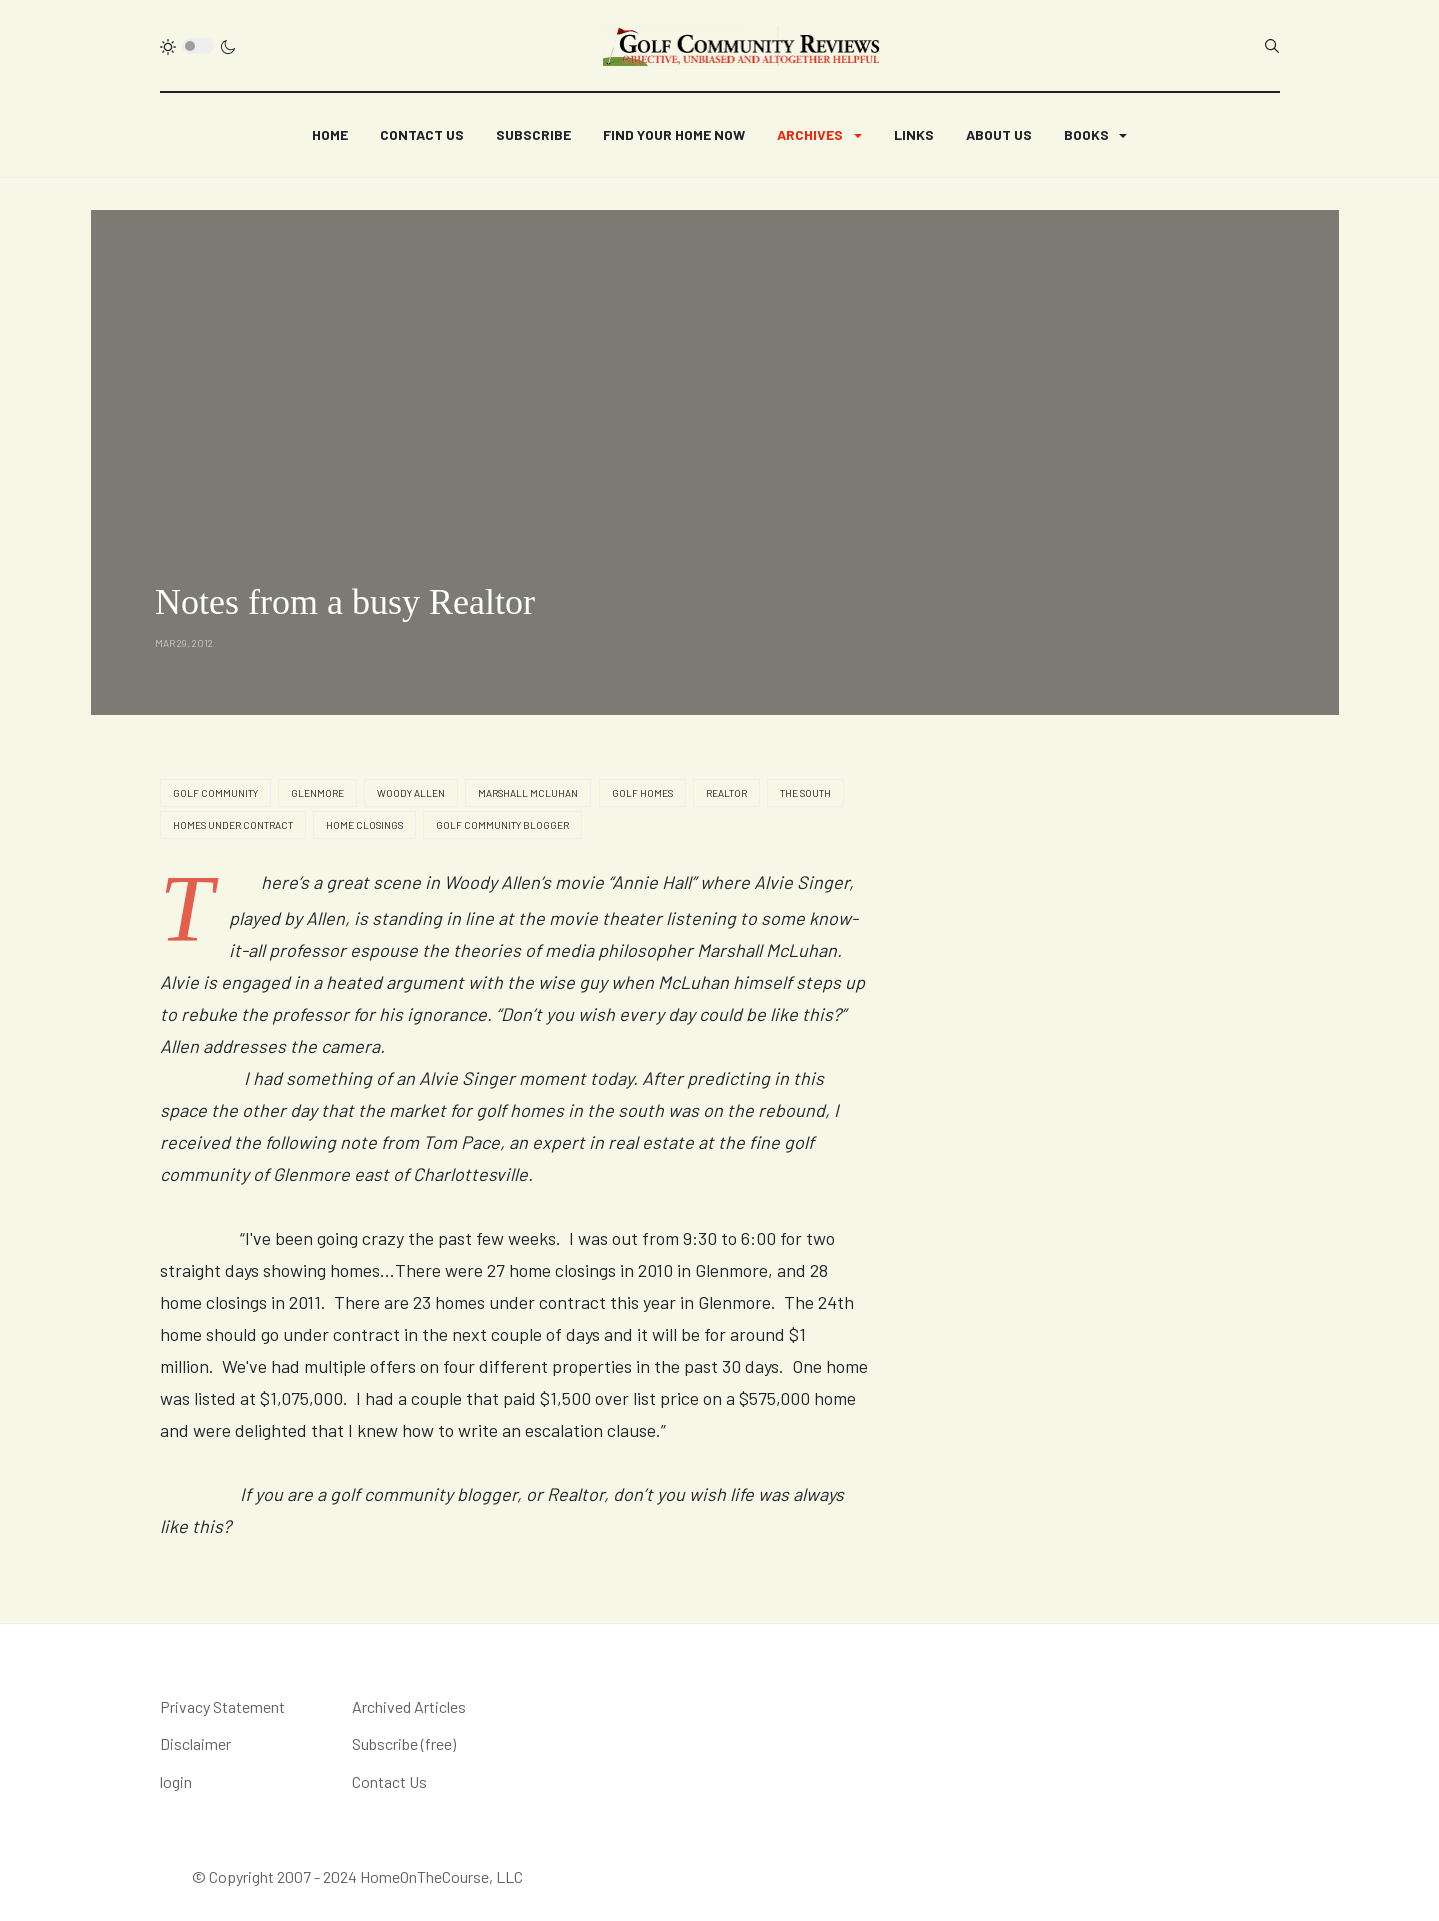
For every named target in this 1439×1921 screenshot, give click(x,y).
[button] (819, 135)
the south (805, 793)
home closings (364, 825)
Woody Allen (411, 793)
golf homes (642, 793)
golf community (215, 793)
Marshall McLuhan (528, 793)
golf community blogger (502, 825)
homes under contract (233, 825)
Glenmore (317, 793)
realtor (726, 793)
